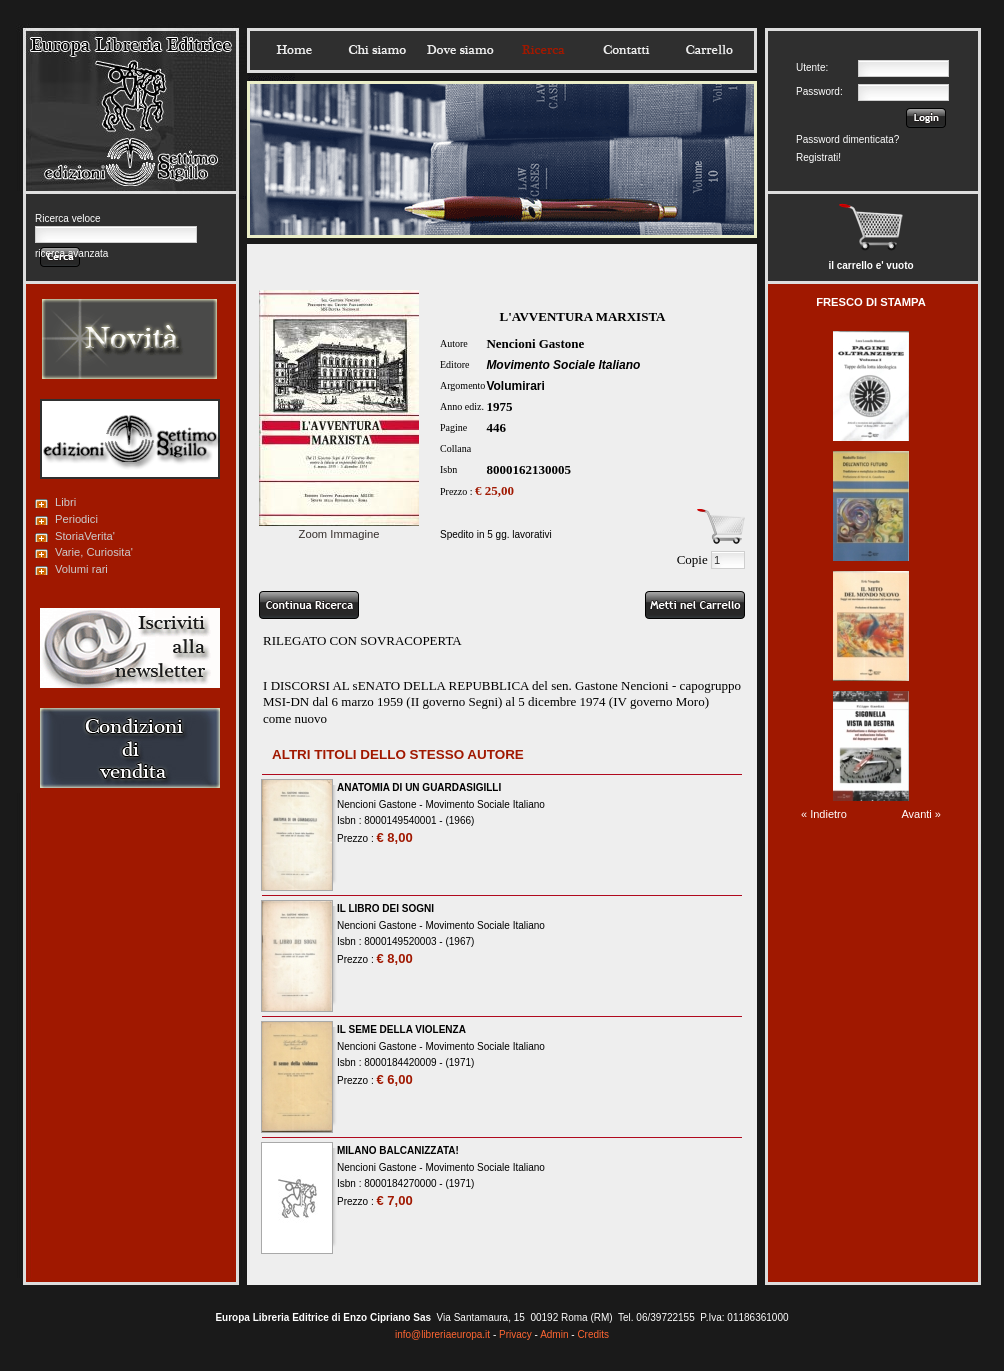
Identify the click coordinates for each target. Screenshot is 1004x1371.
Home (294, 50)
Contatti (626, 50)
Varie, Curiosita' (94, 552)
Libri (65, 502)
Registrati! (818, 157)
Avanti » (921, 814)
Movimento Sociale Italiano (563, 365)
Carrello (709, 50)
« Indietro (824, 814)
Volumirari (515, 386)
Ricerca (543, 50)
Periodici (76, 519)
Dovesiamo (460, 50)
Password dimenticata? (847, 139)
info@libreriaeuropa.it (442, 1334)
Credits (593, 1334)
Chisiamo (377, 50)
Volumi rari (81, 569)
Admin (554, 1334)
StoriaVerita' (85, 536)
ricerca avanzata (71, 253)
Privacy (515, 1334)
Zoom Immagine (339, 528)
